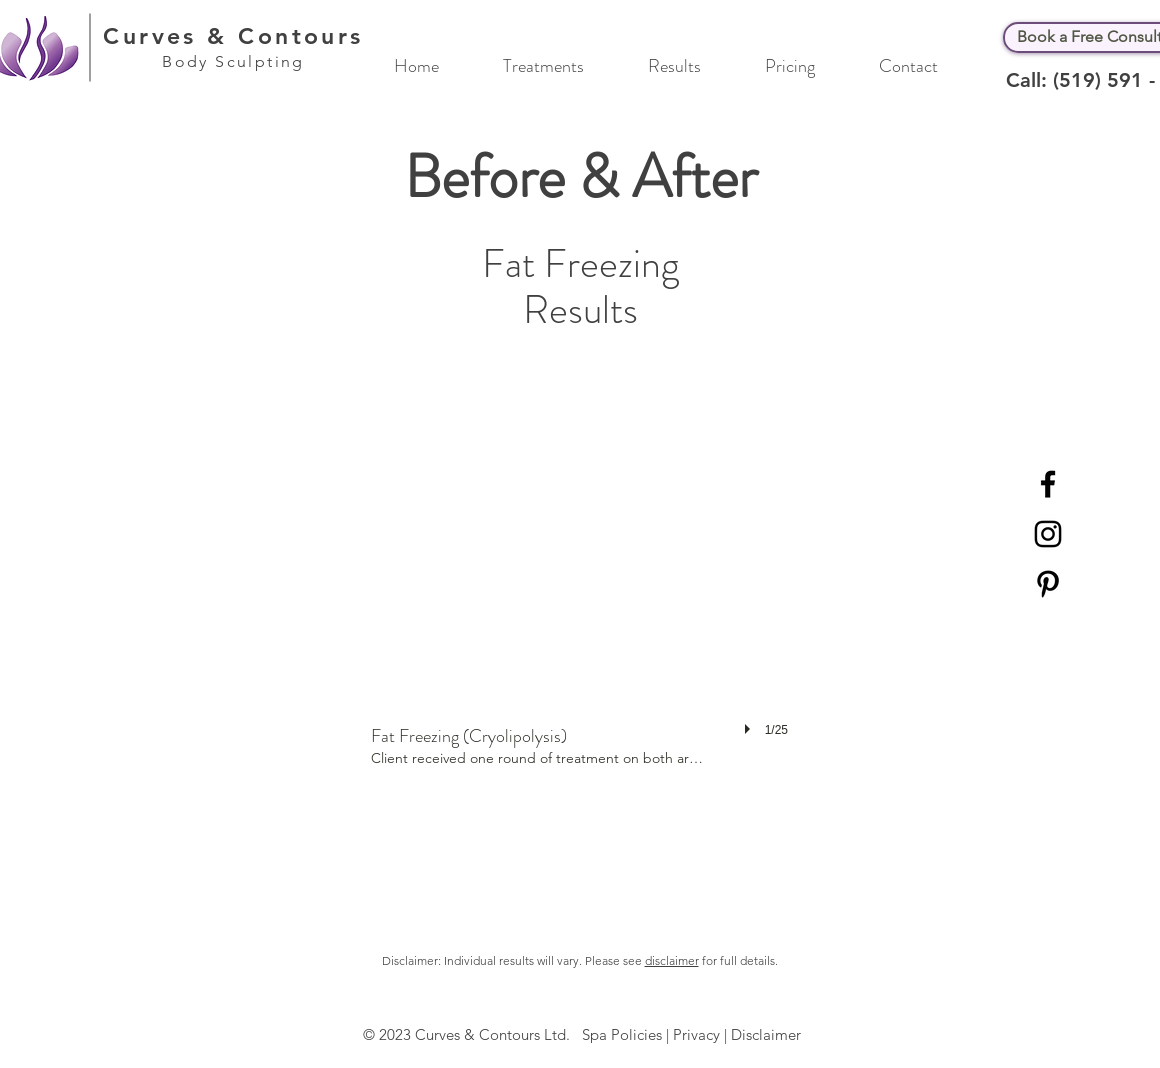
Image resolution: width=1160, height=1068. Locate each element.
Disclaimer (766, 1034)
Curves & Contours (233, 36)
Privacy (696, 1034)
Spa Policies (622, 1034)
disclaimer (672, 960)
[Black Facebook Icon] (1048, 484)
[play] (750, 729)
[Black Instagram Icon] (1048, 534)
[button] (560, 63)
